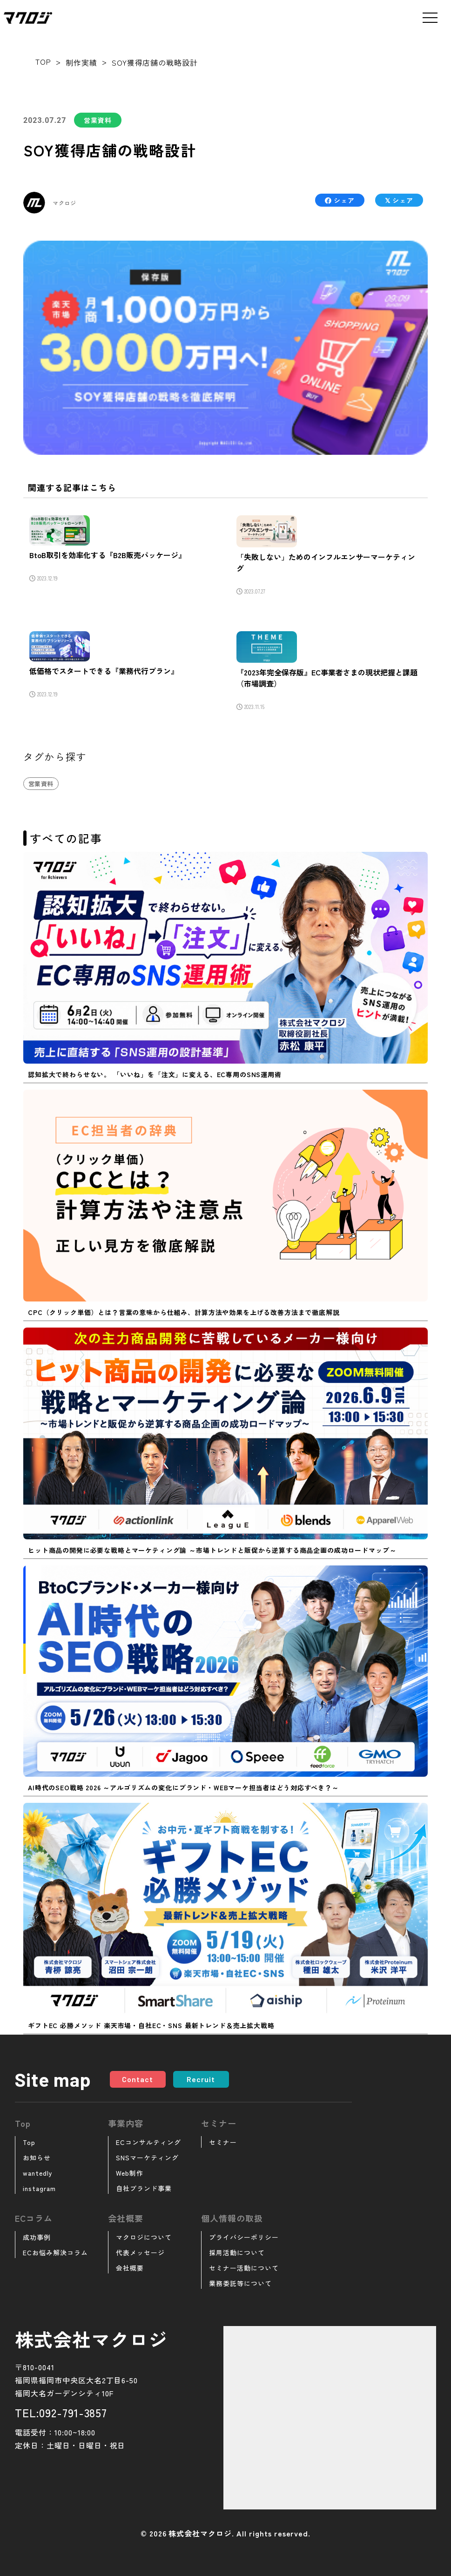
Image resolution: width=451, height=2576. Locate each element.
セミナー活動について (244, 2268)
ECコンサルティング (148, 2142)
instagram (39, 2188)
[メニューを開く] (430, 17)
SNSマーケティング (147, 2157)
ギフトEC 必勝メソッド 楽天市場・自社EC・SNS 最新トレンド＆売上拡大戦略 (151, 2025)
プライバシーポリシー (244, 2237)
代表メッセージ (140, 2252)
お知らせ (37, 2157)
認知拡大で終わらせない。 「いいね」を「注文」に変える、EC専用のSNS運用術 (155, 1074)
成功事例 (37, 2237)
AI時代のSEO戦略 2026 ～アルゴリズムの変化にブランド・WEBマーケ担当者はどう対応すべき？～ (183, 1787)
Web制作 (129, 2173)
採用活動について (237, 2252)
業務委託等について (240, 2283)
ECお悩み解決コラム (55, 2252)
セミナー (223, 2142)
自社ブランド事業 (144, 2188)
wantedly (38, 2173)
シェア (340, 200)
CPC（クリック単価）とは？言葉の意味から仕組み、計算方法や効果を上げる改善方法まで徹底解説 (184, 1312)
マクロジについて (144, 2237)
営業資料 (97, 120)
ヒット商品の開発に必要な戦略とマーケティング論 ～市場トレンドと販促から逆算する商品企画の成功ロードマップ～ (212, 1550)
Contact (137, 2079)
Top (29, 2142)
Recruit (201, 2079)
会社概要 (130, 2268)
